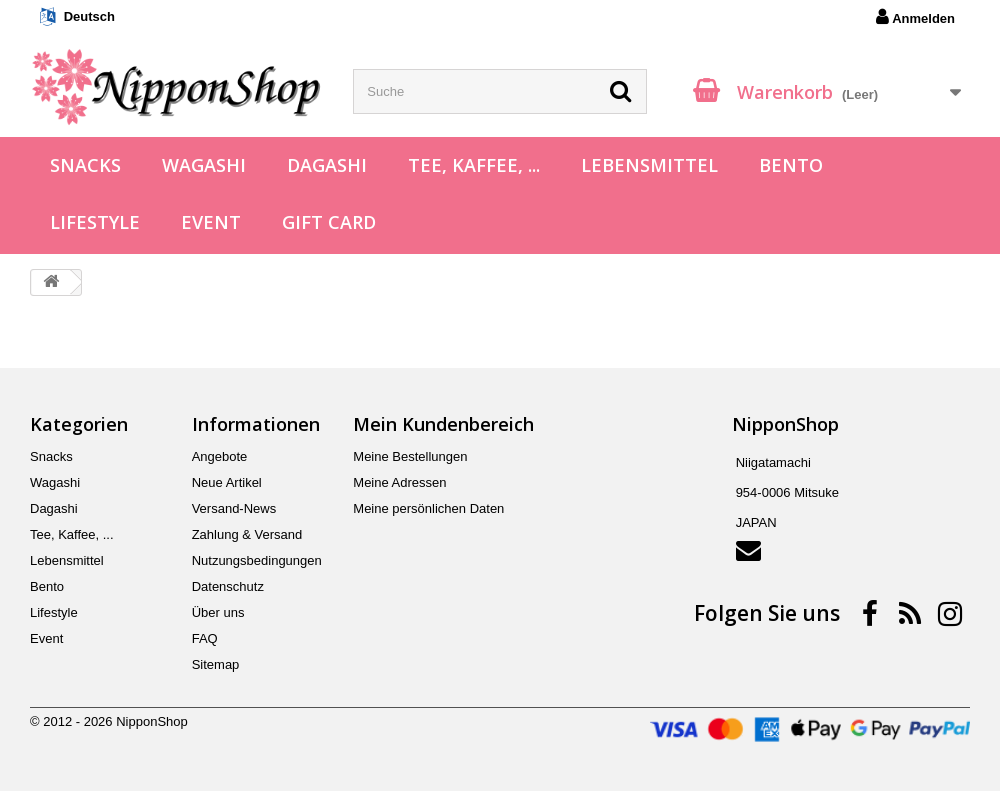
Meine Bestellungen (410, 456)
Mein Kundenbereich (443, 424)
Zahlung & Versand (247, 534)
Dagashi (327, 165)
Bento (791, 165)
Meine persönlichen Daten (428, 508)
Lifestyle (95, 222)
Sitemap (216, 664)
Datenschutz (228, 586)
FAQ (205, 638)
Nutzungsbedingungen (257, 560)
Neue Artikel (227, 482)
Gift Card (329, 222)
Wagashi (204, 165)
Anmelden (915, 17)
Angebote (220, 456)
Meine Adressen (399, 482)
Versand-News (234, 508)
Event (211, 222)
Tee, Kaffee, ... (474, 165)
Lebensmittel (649, 165)
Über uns (218, 612)
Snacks (85, 165)
